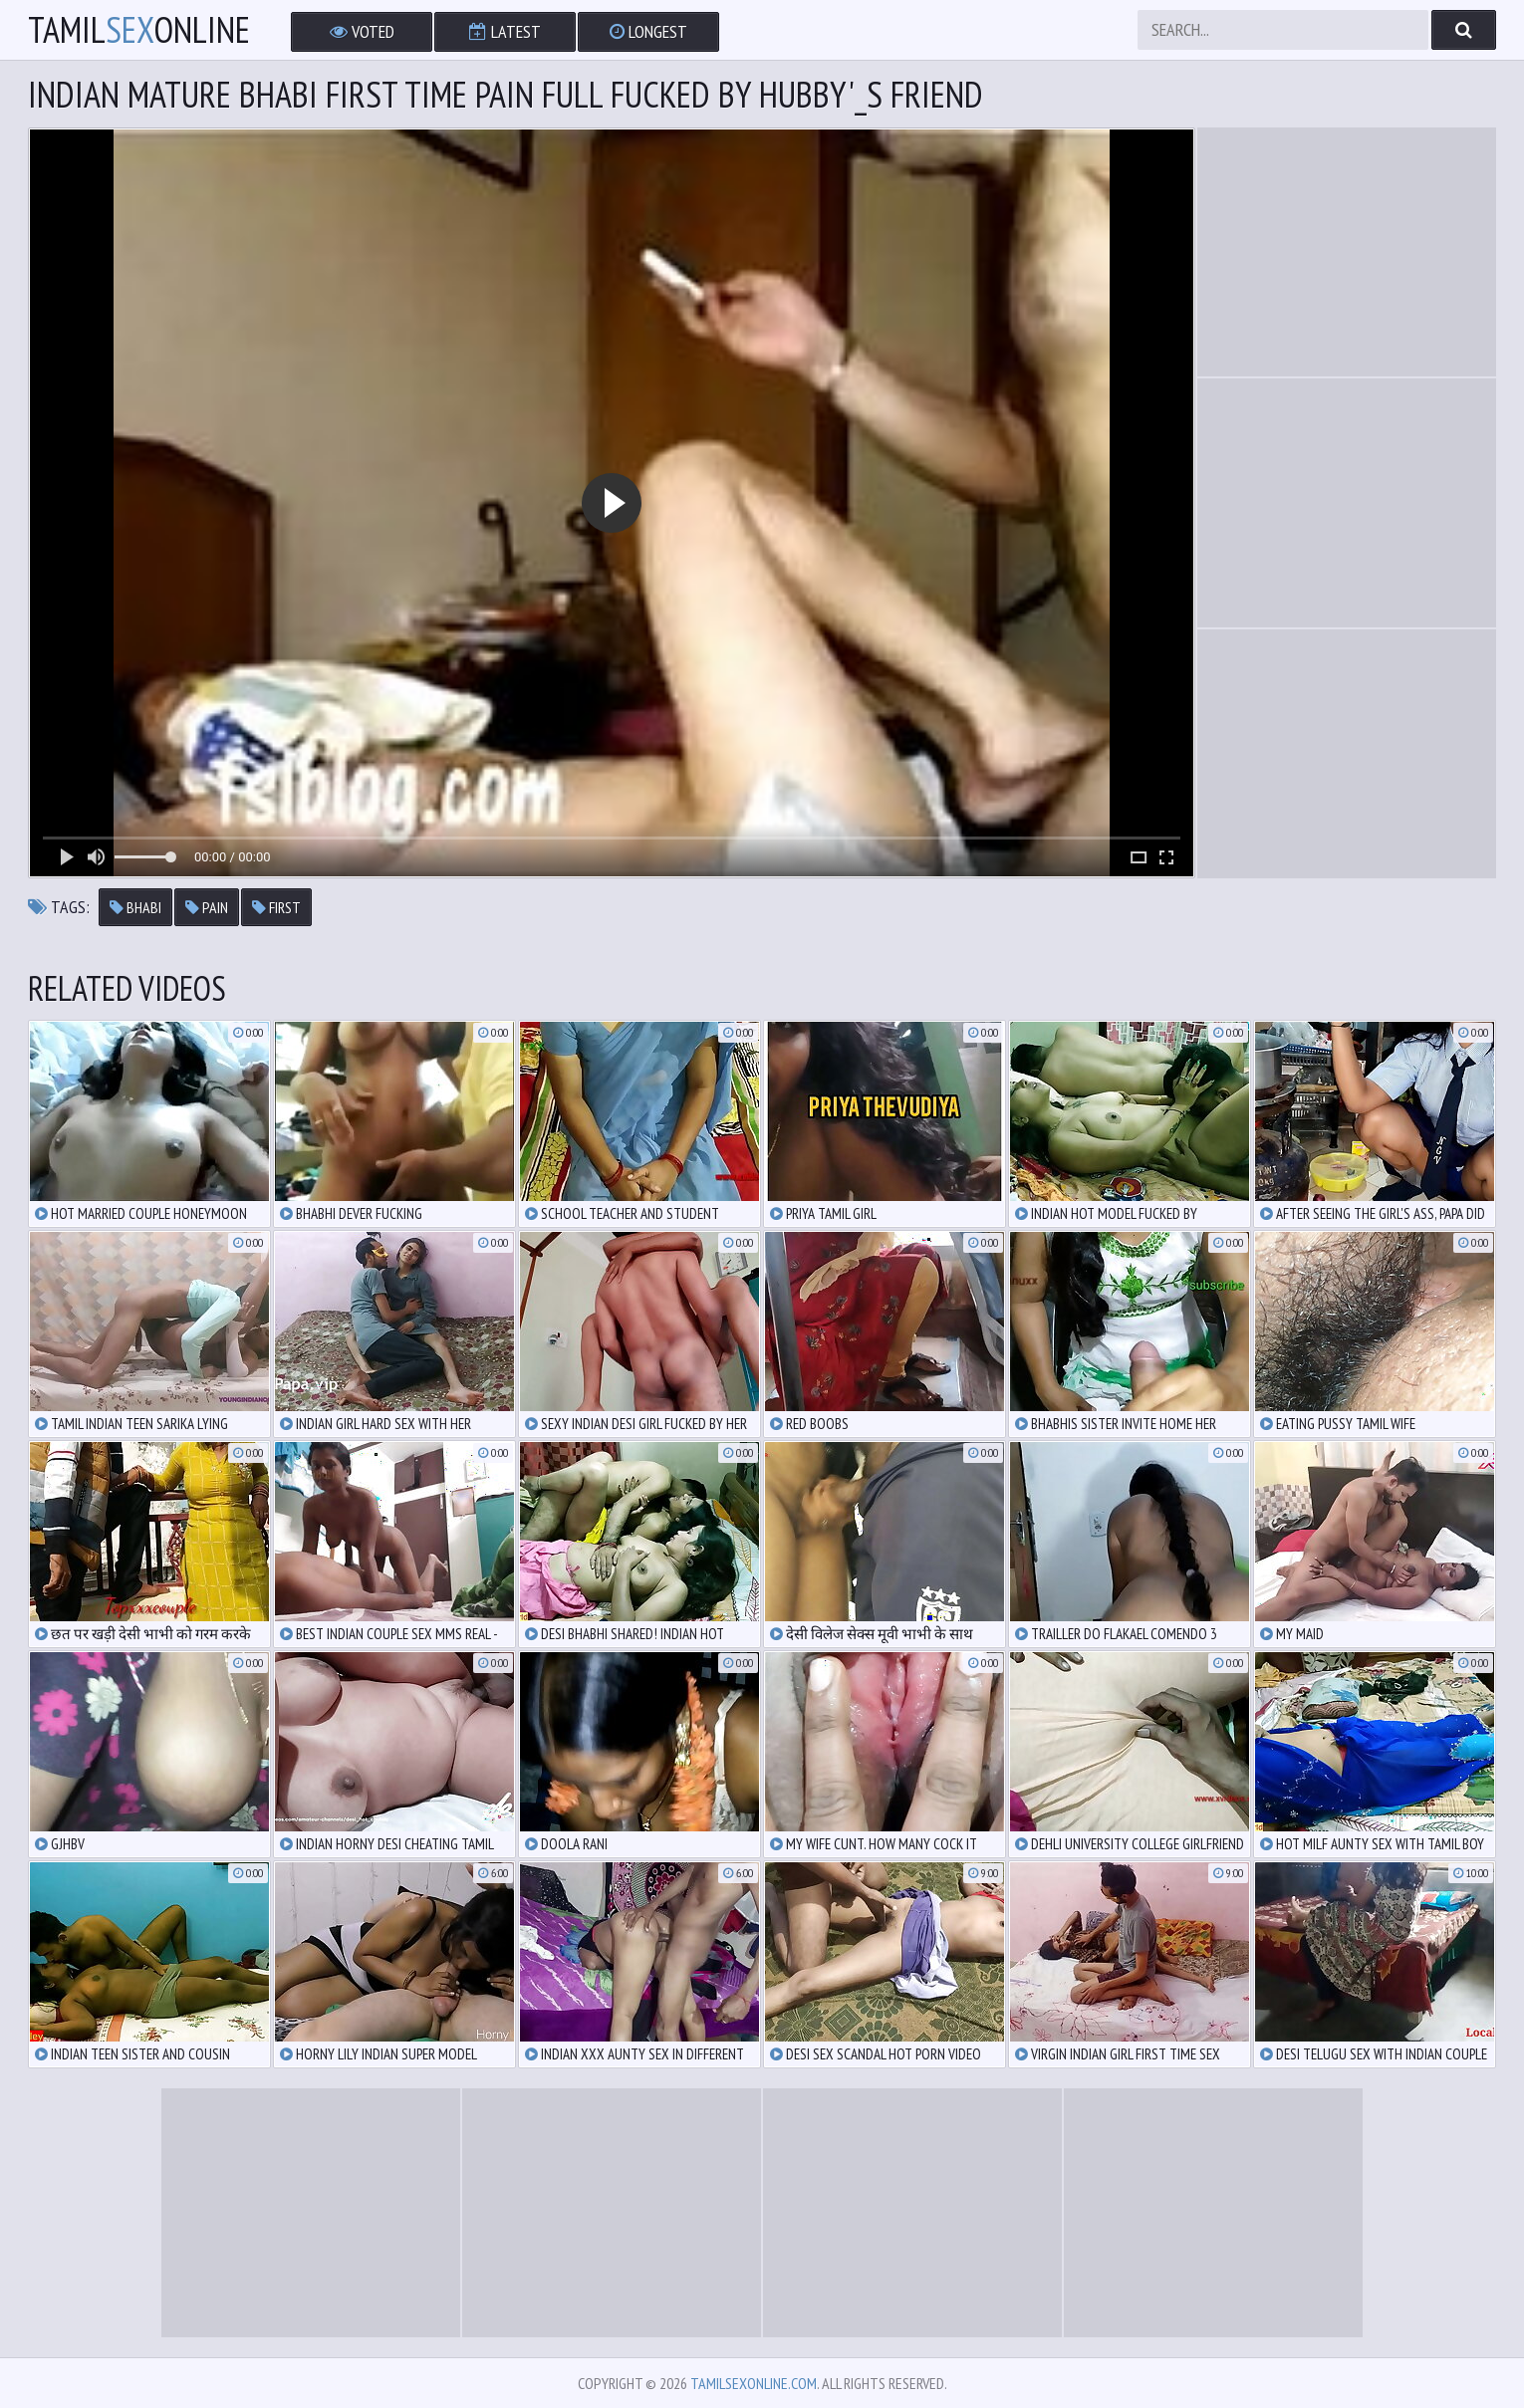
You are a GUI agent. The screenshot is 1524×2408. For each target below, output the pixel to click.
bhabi (135, 907)
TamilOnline (139, 30)
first (276, 907)
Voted (362, 31)
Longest (648, 31)
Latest (505, 31)
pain (206, 907)
